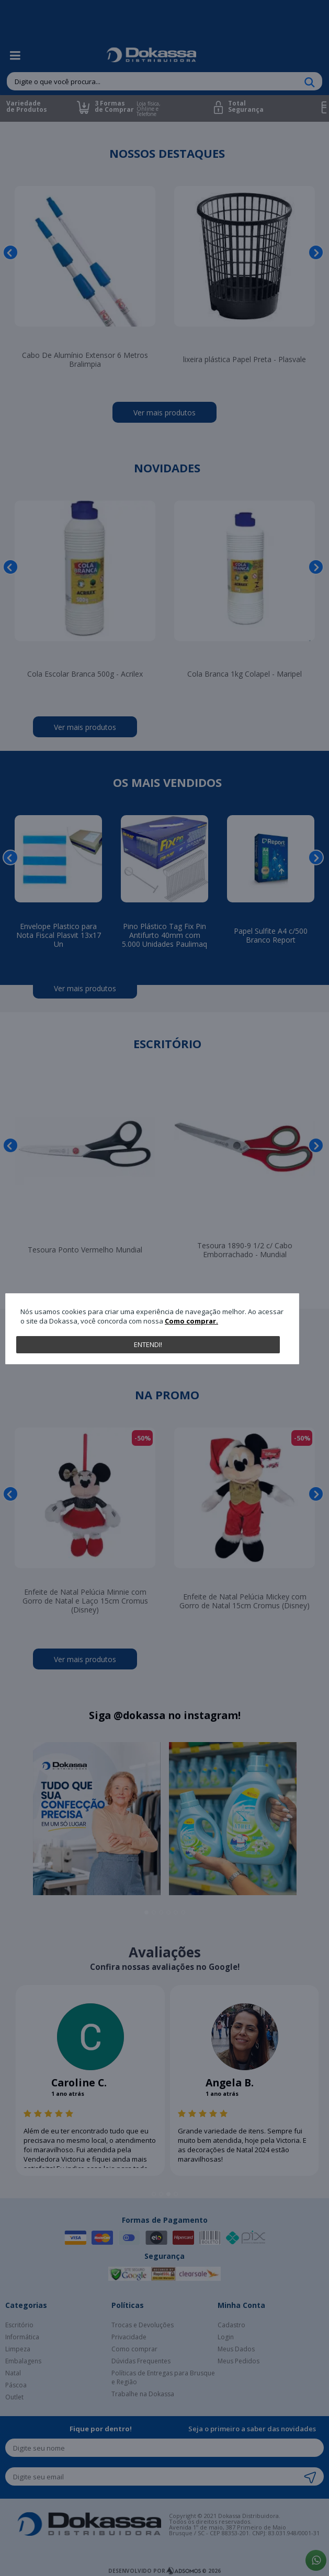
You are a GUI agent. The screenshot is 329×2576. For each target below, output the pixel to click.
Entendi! (148, 1344)
